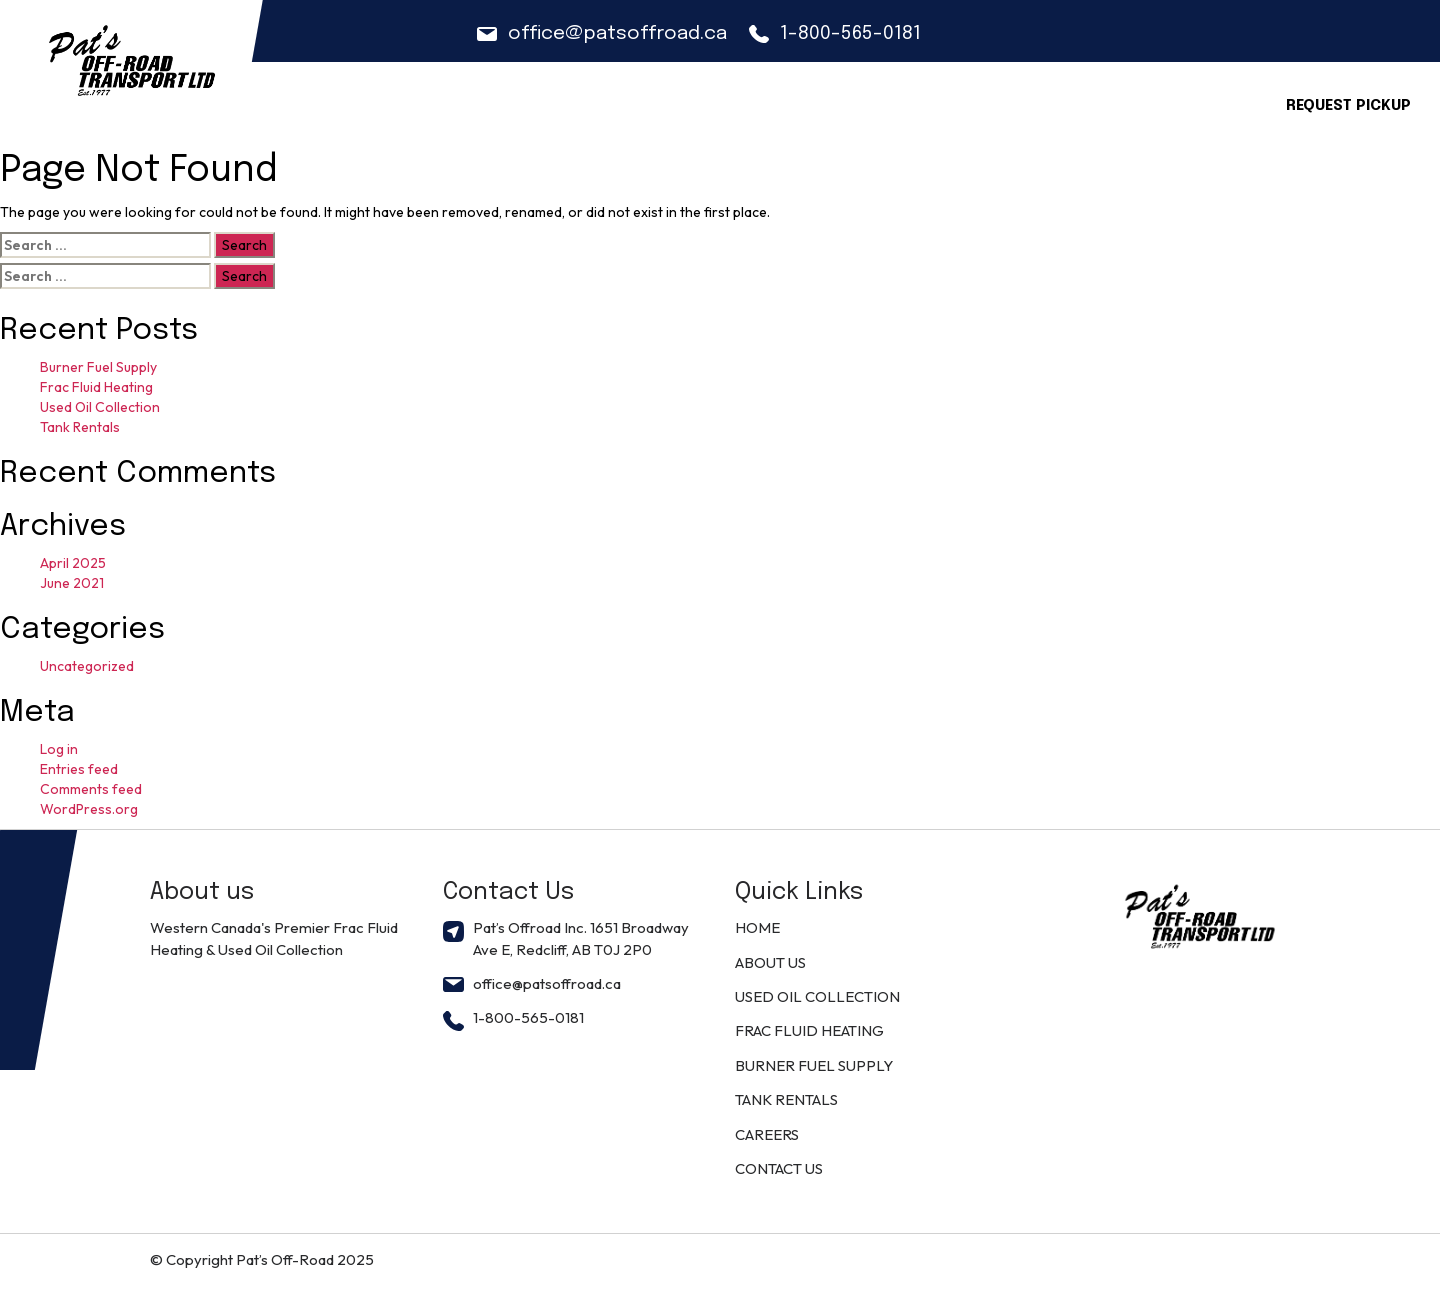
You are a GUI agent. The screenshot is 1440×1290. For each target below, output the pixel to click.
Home (627, 102)
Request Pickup (1348, 106)
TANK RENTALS (786, 1099)
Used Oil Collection (100, 407)
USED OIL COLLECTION (817, 996)
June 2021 (72, 583)
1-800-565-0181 (835, 33)
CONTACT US (1165, 102)
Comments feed (91, 789)
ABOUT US (717, 102)
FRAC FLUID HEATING (809, 1030)
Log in (59, 749)
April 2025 (73, 563)
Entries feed (79, 769)
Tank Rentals (80, 427)
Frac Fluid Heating (96, 387)
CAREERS (936, 102)
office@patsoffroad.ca (602, 33)
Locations (1043, 102)
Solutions (829, 102)
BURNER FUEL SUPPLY (814, 1065)
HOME (757, 927)
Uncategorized (87, 666)
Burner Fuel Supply (98, 367)
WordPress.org (89, 809)
